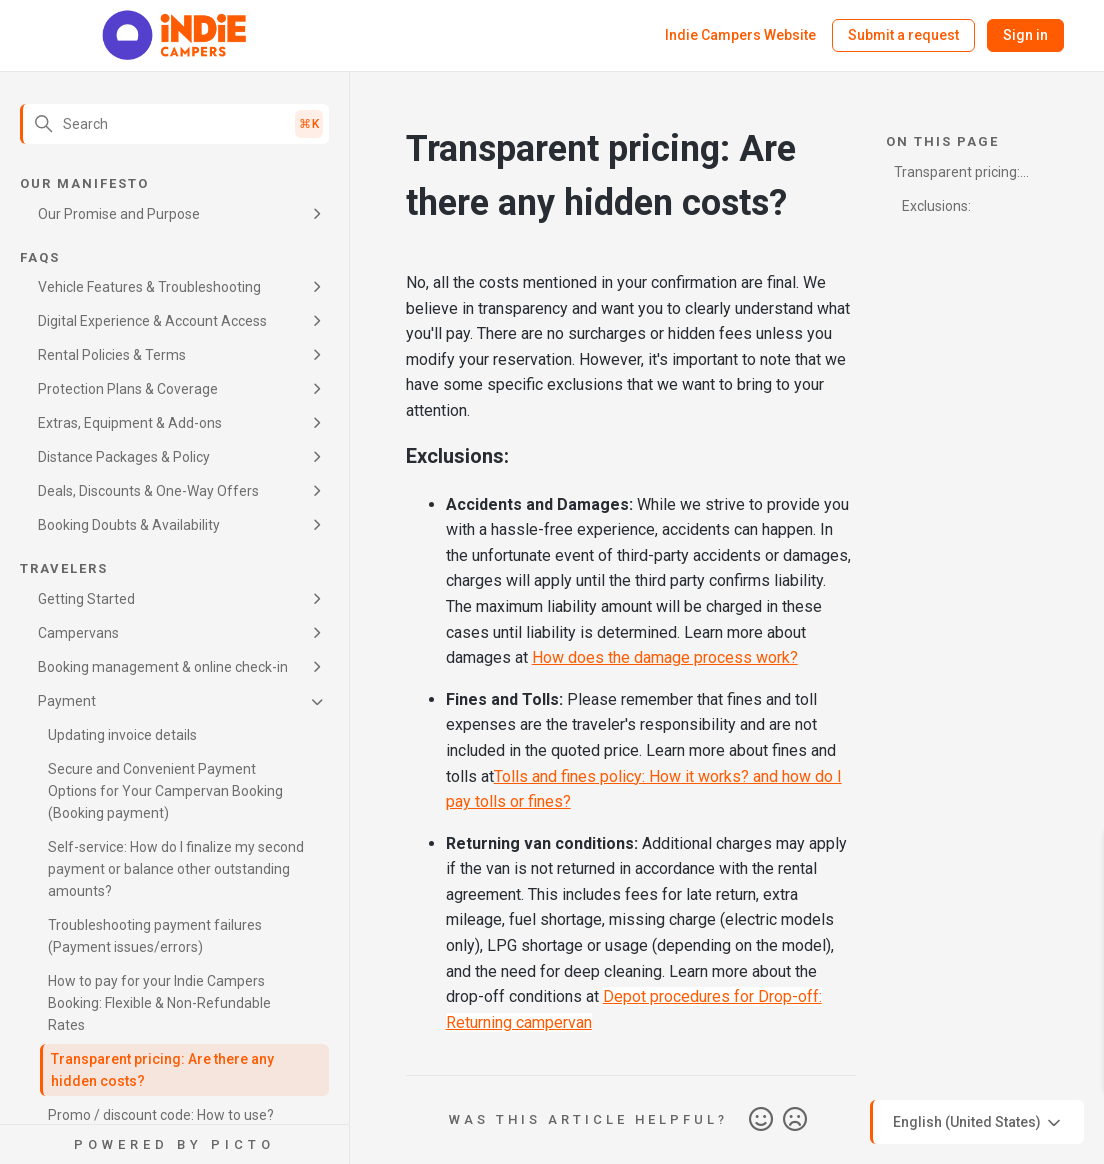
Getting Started (86, 599)
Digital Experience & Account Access (152, 321)
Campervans (78, 633)
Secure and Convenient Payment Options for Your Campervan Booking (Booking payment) (165, 791)
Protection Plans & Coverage (128, 389)
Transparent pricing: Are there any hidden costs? (162, 1070)
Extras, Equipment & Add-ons (130, 423)
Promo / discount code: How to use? (161, 1115)
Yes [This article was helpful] (761, 1120)
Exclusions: (936, 206)
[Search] (174, 124)
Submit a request (903, 35)
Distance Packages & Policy (124, 457)
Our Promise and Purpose (119, 214)
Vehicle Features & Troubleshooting (149, 287)
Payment (67, 701)
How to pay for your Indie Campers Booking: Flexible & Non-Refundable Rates (159, 1003)
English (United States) (978, 1123)
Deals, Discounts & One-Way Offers (148, 491)
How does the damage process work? (665, 657)
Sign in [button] (1025, 35)
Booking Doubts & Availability (129, 525)
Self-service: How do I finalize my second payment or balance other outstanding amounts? (176, 869)
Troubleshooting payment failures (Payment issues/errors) (155, 936)
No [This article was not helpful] (795, 1120)
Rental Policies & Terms (112, 355)
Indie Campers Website (740, 35)
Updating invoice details (122, 735)
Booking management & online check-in (163, 667)
